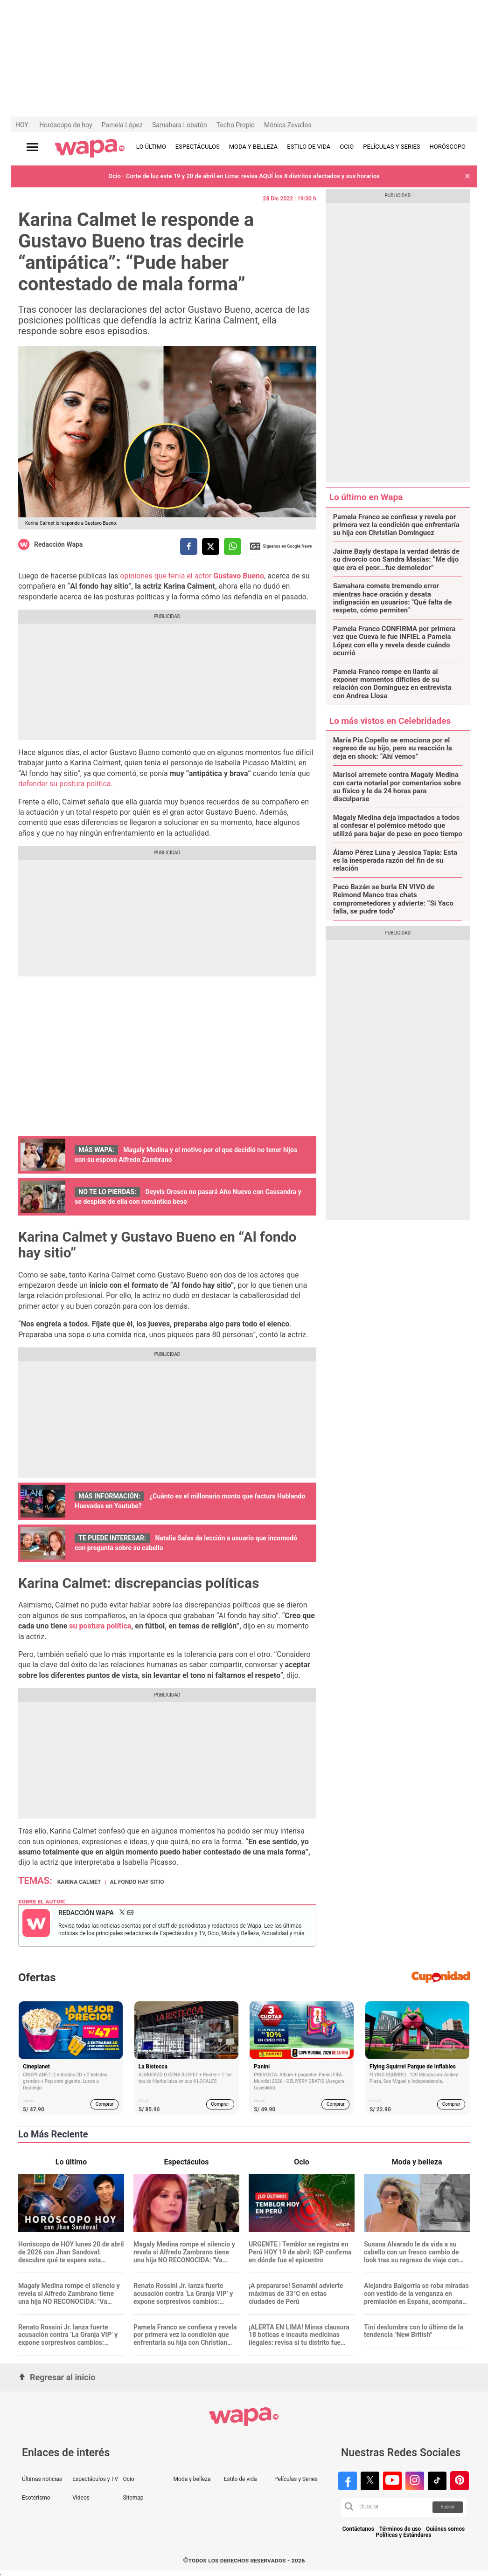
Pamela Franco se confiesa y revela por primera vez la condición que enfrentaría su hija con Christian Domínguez (396, 525)
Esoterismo (36, 2497)
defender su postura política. (65, 783)
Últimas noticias (42, 2479)
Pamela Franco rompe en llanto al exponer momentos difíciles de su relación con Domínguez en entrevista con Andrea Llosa (392, 684)
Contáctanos (358, 2529)
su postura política (99, 1625)
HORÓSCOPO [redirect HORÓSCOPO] (448, 146)
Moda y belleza (192, 2479)
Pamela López (122, 125)
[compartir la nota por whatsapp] (232, 546)
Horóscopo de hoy (65, 125)
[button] (467, 176)
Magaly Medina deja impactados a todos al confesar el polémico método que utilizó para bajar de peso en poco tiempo (397, 826)
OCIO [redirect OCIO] (347, 146)
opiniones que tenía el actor (192, 575)
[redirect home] (90, 148)
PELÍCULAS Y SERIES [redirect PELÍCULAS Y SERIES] (391, 146)
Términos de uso (400, 2529)
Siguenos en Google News (281, 546)
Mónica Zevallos (288, 125)
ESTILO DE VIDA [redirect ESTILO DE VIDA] (308, 146)
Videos (81, 2497)
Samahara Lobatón (179, 125)
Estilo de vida (240, 2479)
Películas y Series (296, 2479)
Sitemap (133, 2497)
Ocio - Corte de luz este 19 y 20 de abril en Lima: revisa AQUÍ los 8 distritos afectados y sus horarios (243, 175)
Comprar (105, 2104)
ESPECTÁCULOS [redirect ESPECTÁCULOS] (197, 146)
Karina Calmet (79, 1882)
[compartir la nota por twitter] (210, 546)
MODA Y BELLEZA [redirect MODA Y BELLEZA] (253, 146)
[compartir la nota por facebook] (188, 546)
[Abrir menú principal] (32, 147)
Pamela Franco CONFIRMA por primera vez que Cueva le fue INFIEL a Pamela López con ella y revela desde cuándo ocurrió (394, 641)
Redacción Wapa (58, 544)
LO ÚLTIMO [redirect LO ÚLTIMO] (151, 146)
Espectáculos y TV (95, 2479)
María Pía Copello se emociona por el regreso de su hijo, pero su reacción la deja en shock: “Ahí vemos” (392, 748)
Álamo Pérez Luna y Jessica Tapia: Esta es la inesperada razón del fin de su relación (395, 861)
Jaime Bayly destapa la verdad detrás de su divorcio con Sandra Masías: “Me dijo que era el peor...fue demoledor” (396, 560)
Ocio (128, 2479)
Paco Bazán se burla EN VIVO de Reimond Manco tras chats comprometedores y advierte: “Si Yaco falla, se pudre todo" (393, 899)
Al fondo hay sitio (137, 1882)
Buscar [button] (447, 2506)
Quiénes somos (445, 2529)
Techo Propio (235, 125)
